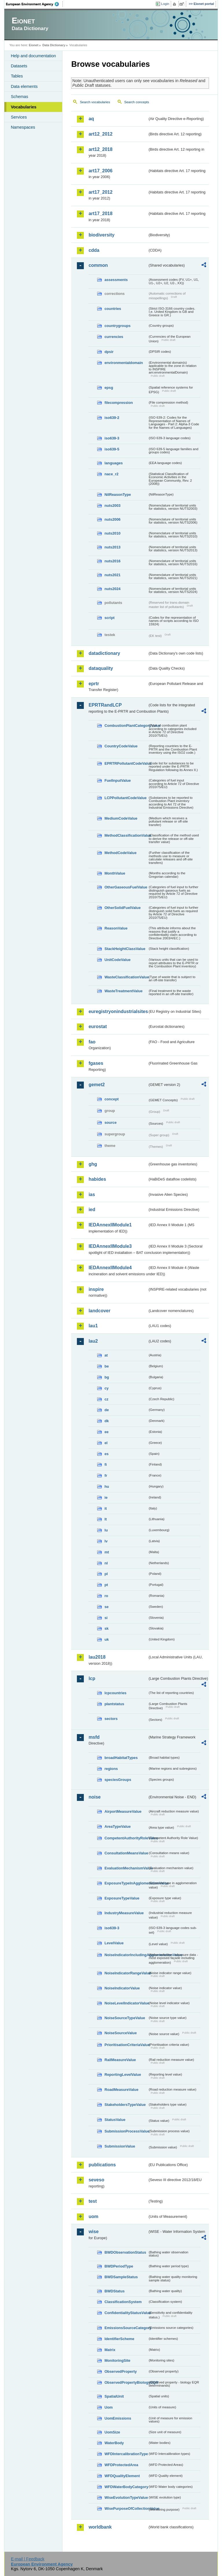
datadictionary (104, 653)
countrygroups (117, 326)
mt (106, 1552)
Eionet (33, 45)
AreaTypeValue (117, 1826)
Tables (17, 76)
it (105, 1508)
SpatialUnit (114, 2396)
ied (91, 1209)
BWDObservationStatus (125, 2252)
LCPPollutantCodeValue (125, 798)
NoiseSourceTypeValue (124, 2018)
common (98, 265)
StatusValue (114, 2119)
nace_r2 (111, 474)
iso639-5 (111, 449)
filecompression (118, 402)
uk (106, 1639)
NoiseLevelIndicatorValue (126, 2003)
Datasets (19, 66)
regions (111, 1768)
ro (106, 1596)
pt (106, 1585)
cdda (93, 250)
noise (94, 1797)
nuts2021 (112, 575)
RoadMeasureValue (121, 2089)
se (106, 1607)
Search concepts (136, 102)
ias (91, 1194)
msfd (93, 1737)
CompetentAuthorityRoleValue (126, 1838)
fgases (95, 1063)
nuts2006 (112, 519)
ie (106, 1497)
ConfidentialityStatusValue (126, 2313)
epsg (108, 387)
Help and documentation (33, 55)
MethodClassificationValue (126, 835)
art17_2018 (100, 213)
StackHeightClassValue (124, 949)
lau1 (93, 1325)
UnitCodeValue (117, 960)
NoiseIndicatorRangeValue (126, 1973)
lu (106, 1530)
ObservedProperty (120, 2371)
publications (102, 2164)
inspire (95, 1289)
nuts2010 (112, 533)
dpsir (108, 352)
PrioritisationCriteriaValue (126, 2045)
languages (113, 463)
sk (106, 1628)
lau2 (93, 1341)
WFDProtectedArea (121, 2465)
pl (106, 1574)
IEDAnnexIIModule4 (110, 1267)
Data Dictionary (53, 45)
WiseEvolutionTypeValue (126, 2497)
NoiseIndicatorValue (122, 1988)
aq (91, 118)
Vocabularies (23, 107)
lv (106, 1541)
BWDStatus (114, 2291)
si (106, 1618)
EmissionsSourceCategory (126, 2328)
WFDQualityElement (122, 2476)
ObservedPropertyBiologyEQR (126, 2382)
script (109, 618)
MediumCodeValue (120, 818)
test (92, 2201)
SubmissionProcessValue (126, 2131)
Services (19, 117)
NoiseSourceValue (120, 2033)
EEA (34, 4)
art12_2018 (100, 149)
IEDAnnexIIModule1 (110, 1224)
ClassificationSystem (123, 2302)
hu (106, 1486)
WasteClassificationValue (126, 977)
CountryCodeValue (120, 746)
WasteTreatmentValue (123, 991)
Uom (108, 2407)
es (106, 1454)
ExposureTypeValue (121, 1898)
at (106, 1355)
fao (91, 1041)
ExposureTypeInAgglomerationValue (126, 1883)
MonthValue (114, 873)
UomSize (112, 2432)
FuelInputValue (117, 780)
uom (93, 2216)
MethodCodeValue (120, 853)
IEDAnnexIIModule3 (110, 1246)
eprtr (93, 683)
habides (97, 1179)
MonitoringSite (117, 2360)
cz (106, 1399)
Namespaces (23, 127)
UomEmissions (117, 2418)
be (106, 1366)
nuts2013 (112, 547)
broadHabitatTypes (121, 1757)
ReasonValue (115, 928)
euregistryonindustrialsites (117, 1011)
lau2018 (97, 1657)
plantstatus (114, 1704)
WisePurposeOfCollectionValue (126, 2508)
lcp (91, 1678)
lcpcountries (115, 1693)
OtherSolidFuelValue (122, 908)
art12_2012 (100, 134)
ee (106, 1432)
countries (112, 308)
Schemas (19, 96)
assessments (115, 280)
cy (106, 1388)
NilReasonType (117, 494)
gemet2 (96, 1084)
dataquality (100, 668)
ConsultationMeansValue (126, 1853)
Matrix (109, 2350)
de (106, 1410)
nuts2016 (112, 561)
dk (106, 1421)
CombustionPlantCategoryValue (126, 725)
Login (165, 3)
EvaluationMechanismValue (126, 1868)
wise (93, 2231)
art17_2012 (100, 192)
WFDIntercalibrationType (126, 2454)
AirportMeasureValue (122, 1811)
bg (106, 1377)
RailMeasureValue (120, 2060)
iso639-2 (111, 417)
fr (105, 1475)
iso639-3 (111, 438)
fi (105, 1464)
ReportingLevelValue (122, 2074)
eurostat (97, 1026)
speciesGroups (117, 1779)
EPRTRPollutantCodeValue (126, 763)
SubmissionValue (119, 2146)
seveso (96, 2179)
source (110, 1122)
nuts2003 (112, 505)
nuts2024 (112, 589)
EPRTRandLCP (105, 705)
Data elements (24, 86)
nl (106, 1563)
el (106, 1443)
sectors (111, 1718)
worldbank (100, 2527)
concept (111, 1099)
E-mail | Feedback (28, 2559)
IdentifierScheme (119, 2339)
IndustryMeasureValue (124, 1913)
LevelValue (113, 1943)
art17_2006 (100, 170)
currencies (113, 337)
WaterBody (114, 2443)
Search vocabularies (95, 102)
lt (105, 1519)
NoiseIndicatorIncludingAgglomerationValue (126, 1955)
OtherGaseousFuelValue (125, 887)
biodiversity (101, 234)
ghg (92, 1164)
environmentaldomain (123, 363)
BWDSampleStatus (121, 2277)
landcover (99, 1310)
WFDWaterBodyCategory (126, 2487)
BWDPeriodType (118, 2266)
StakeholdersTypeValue (125, 2104)
